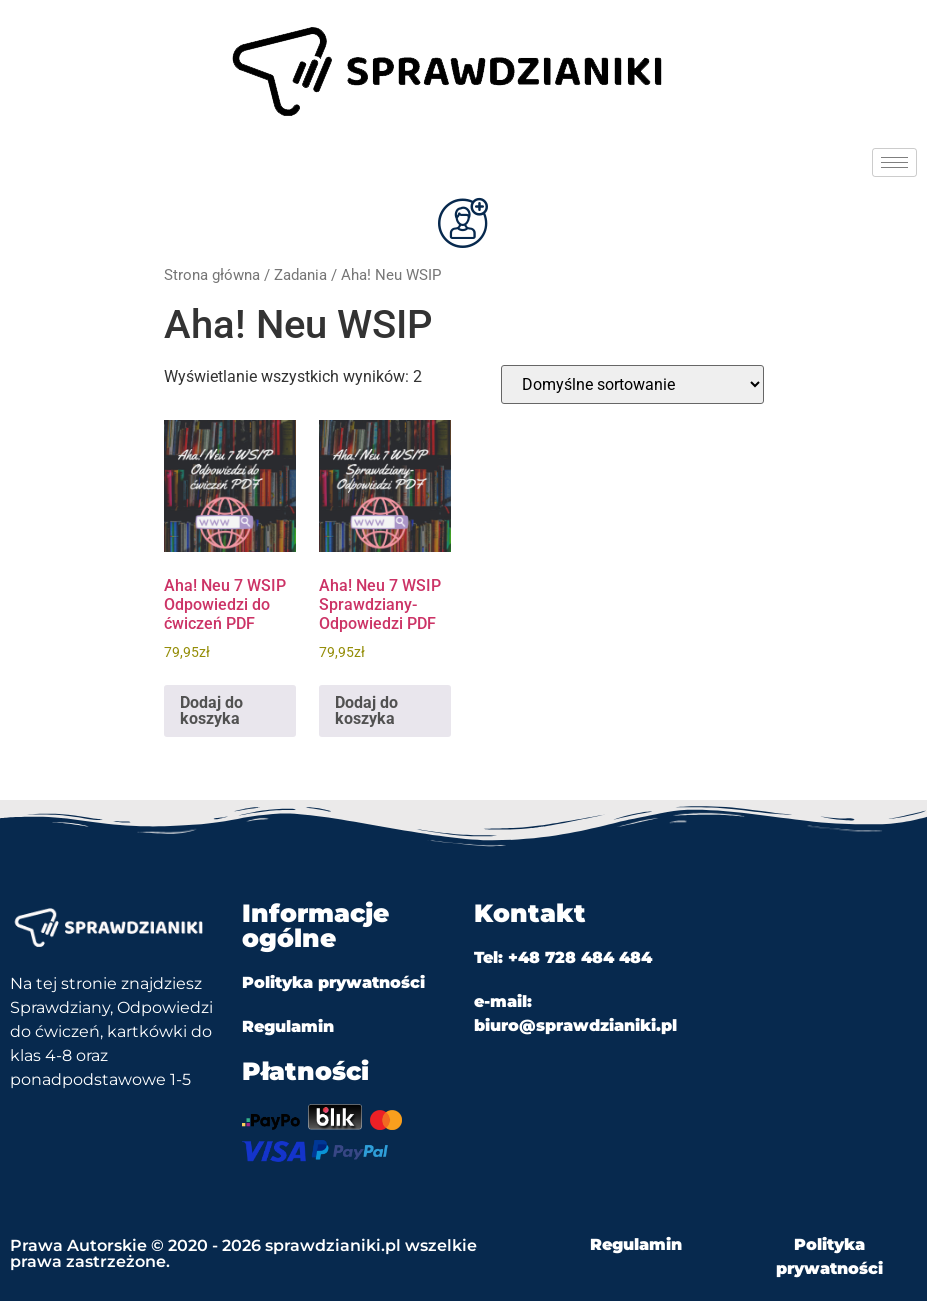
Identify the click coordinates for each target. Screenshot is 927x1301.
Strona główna (212, 275)
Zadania (300, 275)
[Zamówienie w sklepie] (632, 384)
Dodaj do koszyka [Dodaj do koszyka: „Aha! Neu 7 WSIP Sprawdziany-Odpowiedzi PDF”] (366, 710)
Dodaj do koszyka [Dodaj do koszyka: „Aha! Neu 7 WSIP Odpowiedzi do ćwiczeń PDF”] (211, 710)
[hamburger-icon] (894, 162)
